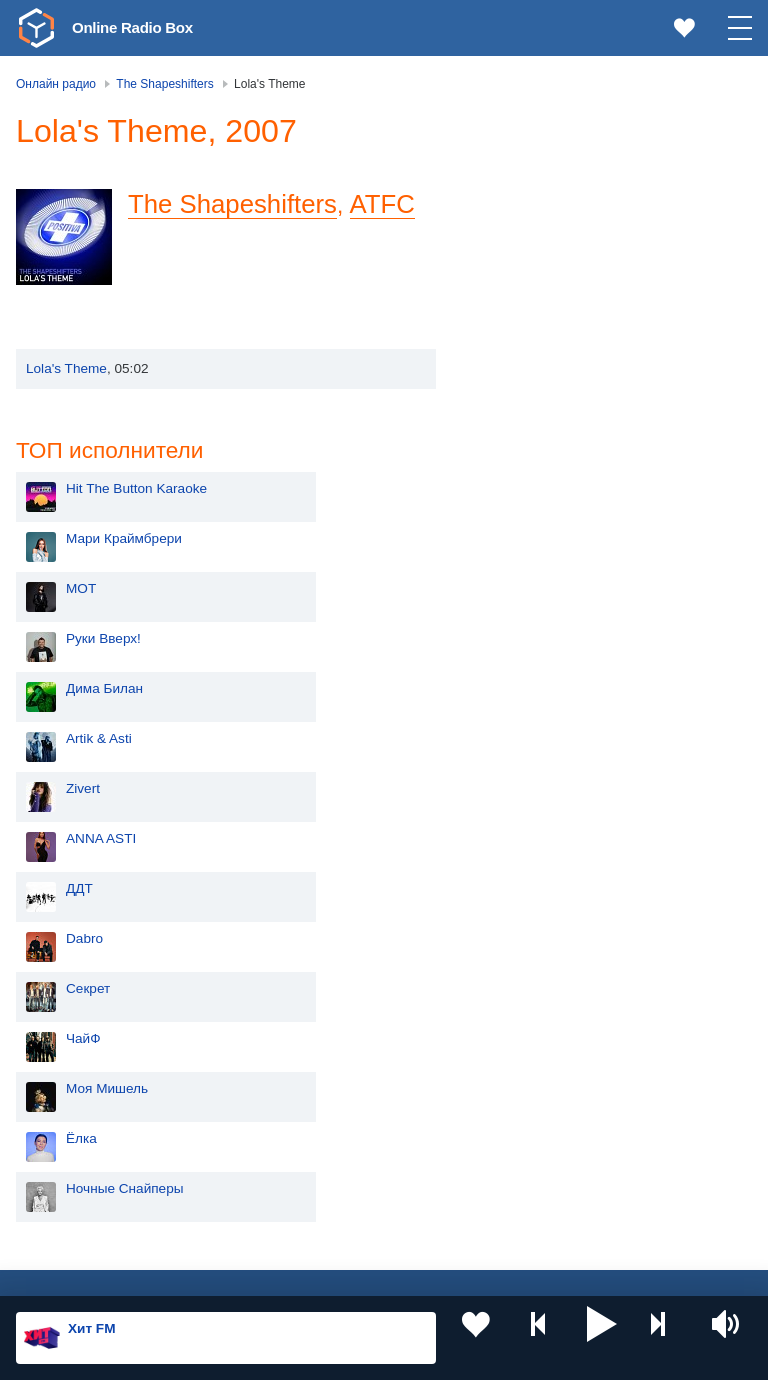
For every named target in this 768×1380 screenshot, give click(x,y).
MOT (517, 267)
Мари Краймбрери (560, 217)
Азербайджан (93, 1217)
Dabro (520, 617)
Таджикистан (341, 1083)
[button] (602, 1338)
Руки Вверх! (539, 317)
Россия (73, 1017)
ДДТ (515, 567)
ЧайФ (519, 717)
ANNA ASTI (537, 517)
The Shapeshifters (232, 243)
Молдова (79, 1050)
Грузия (322, 1184)
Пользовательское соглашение (264, 1273)
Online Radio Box (144, 27)
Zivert (519, 467)
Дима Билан (540, 367)
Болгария (330, 1116)
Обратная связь (610, 1273)
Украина (327, 1017)
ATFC (382, 243)
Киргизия (79, 1083)
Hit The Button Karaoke (572, 167)
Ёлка (517, 817)
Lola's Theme (66, 407)
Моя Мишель (543, 767)
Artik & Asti (535, 417)
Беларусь (80, 1184)
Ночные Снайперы (561, 867)
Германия (331, 1217)
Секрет (524, 667)
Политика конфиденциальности (458, 1273)
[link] (36, 28)
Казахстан (333, 1050)
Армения (79, 1116)
